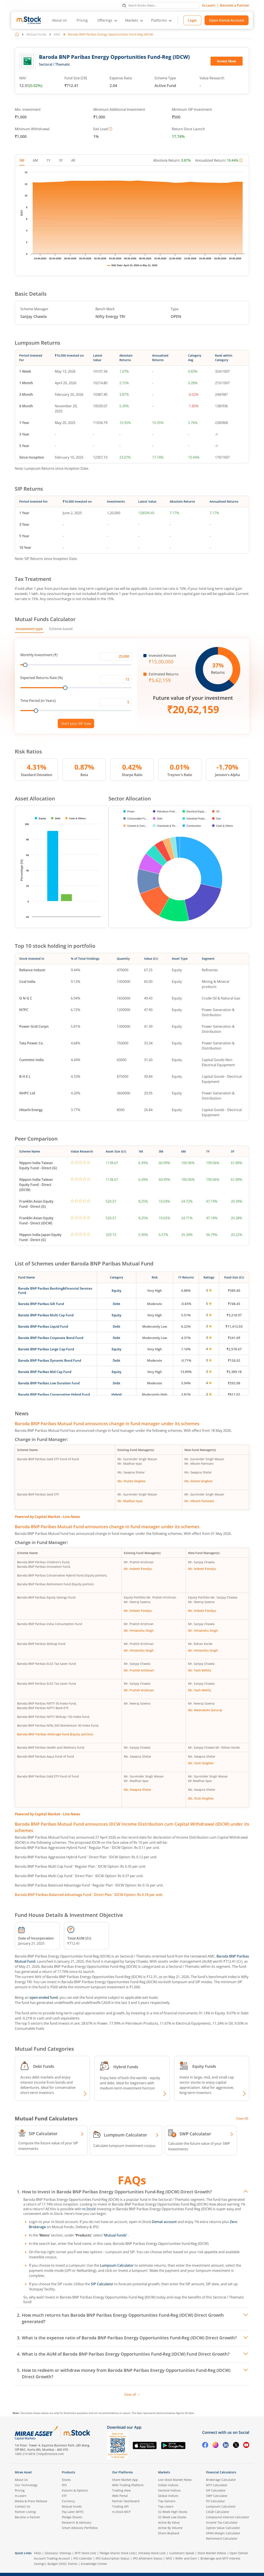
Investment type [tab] (29, 628)
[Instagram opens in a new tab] (215, 2445)
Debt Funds (43, 2066)
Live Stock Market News (175, 2480)
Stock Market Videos (211, 2553)
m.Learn (208, 5)
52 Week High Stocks (172, 2512)
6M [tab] (35, 160)
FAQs (37, 2553)
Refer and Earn (186, 2558)
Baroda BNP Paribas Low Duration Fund (49, 1383)
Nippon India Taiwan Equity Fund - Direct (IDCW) (36, 1184)
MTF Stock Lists (85, 2553)
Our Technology (26, 2485)
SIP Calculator (102, 2284)
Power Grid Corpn (34, 1026)
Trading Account (58, 2558)
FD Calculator (215, 2501)
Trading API (120, 2506)
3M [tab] (21, 160)
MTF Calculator (216, 2485)
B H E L (25, 1076)
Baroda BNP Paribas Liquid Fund (43, 1326)
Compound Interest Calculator (227, 2517)
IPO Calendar (82, 2558)
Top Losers (166, 2506)
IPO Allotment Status (147, 2558)
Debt (116, 1304)
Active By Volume (170, 2528)
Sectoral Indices (169, 2490)
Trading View (121, 2490)
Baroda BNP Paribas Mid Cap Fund (44, 1372)
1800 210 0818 (25, 2454)
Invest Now (226, 61)
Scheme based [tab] (61, 628)
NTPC (23, 1009)
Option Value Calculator (223, 2528)
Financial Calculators (221, 2472)
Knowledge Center (94, 2564)
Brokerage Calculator (221, 2480)
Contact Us (22, 2506)
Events (72, 2564)
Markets (131, 20)
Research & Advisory (76, 2522)
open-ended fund (44, 1997)
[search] (160, 5)
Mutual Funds (36, 34)
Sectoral (45, 64)
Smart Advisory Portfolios (80, 2528)
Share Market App (125, 2480)
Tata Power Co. (31, 1043)
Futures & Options (75, 2490)
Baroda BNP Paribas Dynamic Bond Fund (49, 1360)
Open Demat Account (226, 20)
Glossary (51, 2553)
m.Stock (88, 2209)
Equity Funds (204, 2066)
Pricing (82, 20)
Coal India (27, 981)
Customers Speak (181, 2553)
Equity (116, 1290)
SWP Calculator (217, 2496)
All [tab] (73, 160)
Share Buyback (168, 2533)
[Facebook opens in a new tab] (205, 2445)
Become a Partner (234, 5)
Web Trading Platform (128, 2485)
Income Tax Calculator (222, 2522)
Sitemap (65, 2553)
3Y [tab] (61, 160)
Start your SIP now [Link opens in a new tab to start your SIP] (76, 723)
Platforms (159, 20)
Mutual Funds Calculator (45, 619)
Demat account (164, 2221)
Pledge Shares (72, 2517)
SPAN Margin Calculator (223, 2533)
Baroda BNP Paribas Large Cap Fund (46, 1349)
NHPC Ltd (27, 1093)
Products (68, 2472)
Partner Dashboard (125, 2501)
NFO (169, 2558)
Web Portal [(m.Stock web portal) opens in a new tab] (120, 2496)
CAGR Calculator (217, 2512)
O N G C (25, 998)
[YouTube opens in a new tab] (246, 2445)
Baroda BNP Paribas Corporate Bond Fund (50, 1338)
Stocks (66, 2480)
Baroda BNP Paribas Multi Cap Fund (46, 1315)
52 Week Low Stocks (172, 2517)
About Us (59, 20)
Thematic (62, 64)
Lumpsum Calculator (117, 2265)
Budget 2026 (56, 2564)
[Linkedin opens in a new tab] (226, 2445)
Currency (68, 2501)
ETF (64, 2496)
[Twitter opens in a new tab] (236, 2445)
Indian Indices (168, 2485)
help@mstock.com (51, 2454)
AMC (57, 34)
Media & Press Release (31, 2501)
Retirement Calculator (221, 2538)
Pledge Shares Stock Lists (118, 2553)
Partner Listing (25, 2512)
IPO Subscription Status (112, 2558)
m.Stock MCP (121, 2512)
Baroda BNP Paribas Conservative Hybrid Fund (54, 1394)
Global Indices (168, 2496)
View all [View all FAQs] (132, 2394)
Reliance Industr (32, 970)
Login (192, 20)
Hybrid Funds (125, 2066)
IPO (64, 2485)
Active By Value (169, 2522)
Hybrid (116, 1394)
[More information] (110, 129)
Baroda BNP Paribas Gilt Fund (41, 1304)
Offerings (104, 20)
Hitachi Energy (31, 1109)
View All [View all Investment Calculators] (242, 2118)
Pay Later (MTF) (72, 2512)
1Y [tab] (48, 160)
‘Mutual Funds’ (116, 2235)
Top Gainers (166, 2501)
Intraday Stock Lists (152, 2553)
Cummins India (31, 1059)
